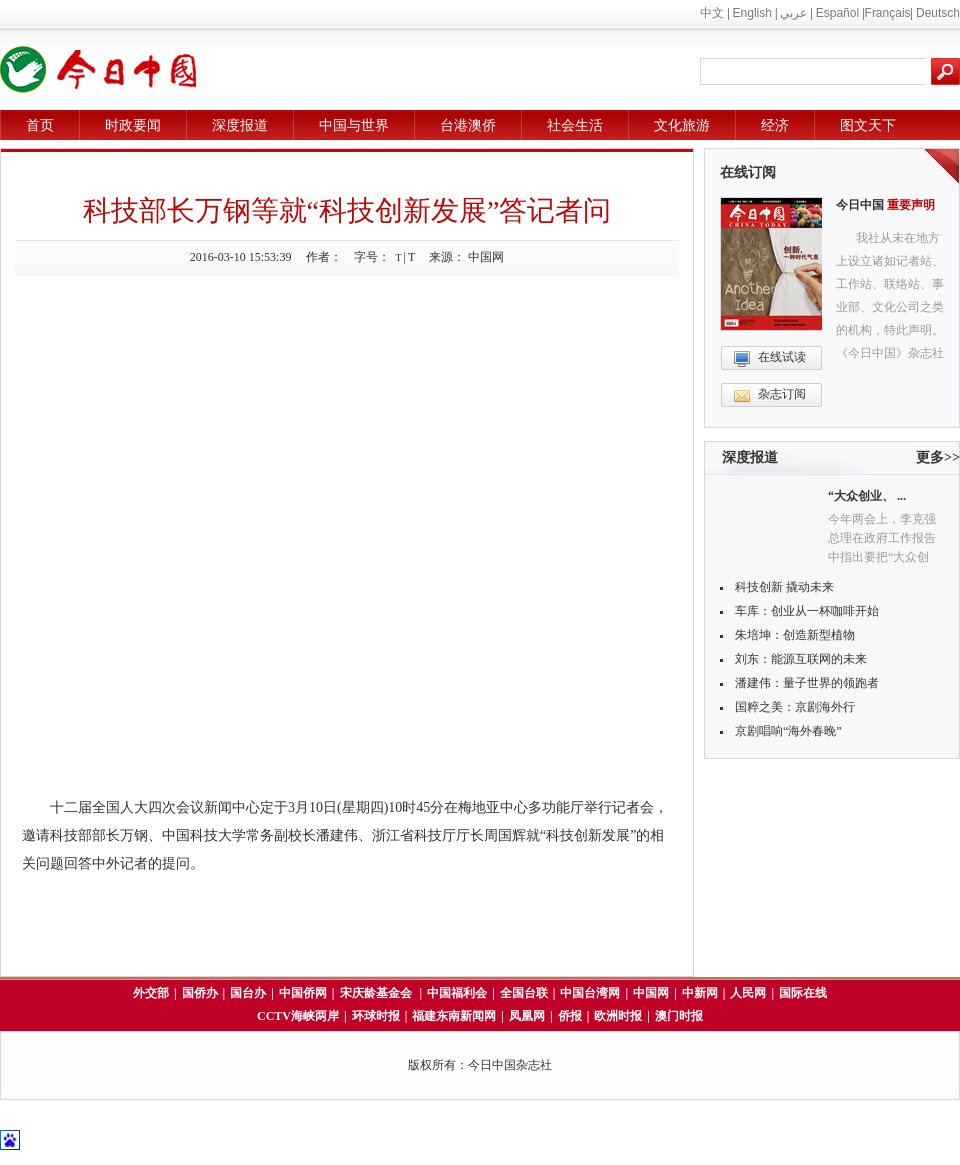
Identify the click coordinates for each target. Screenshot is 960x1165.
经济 (775, 125)
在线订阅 (748, 172)
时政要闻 (133, 125)
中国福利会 (457, 993)
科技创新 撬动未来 (784, 587)
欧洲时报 (618, 1016)
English (752, 13)
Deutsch (938, 13)
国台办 (248, 993)
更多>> (938, 457)
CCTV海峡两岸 (298, 1016)
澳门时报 (679, 1016)
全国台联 (524, 993)
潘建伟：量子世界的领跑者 (807, 683)
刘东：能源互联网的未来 (801, 659)
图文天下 (868, 125)
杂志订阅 (782, 394)
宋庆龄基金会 (377, 993)
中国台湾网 (590, 993)
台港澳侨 (468, 125)
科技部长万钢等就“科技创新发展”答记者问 (347, 210)
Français (888, 13)
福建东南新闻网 (454, 1016)
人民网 (748, 993)
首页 (40, 125)
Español (837, 13)
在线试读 (782, 357)
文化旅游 (682, 125)
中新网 (700, 993)
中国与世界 (354, 125)
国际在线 (803, 993)
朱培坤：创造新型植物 (795, 635)
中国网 (651, 993)
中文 (712, 13)
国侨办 (200, 993)
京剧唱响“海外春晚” (788, 731)
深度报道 (240, 125)
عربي (793, 13)
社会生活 (575, 125)
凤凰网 (527, 1016)
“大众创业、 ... (867, 496)
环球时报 (376, 1016)
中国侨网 (303, 993)
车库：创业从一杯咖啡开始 (807, 611)
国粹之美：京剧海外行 (795, 707)
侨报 (570, 1016)
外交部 (151, 993)
